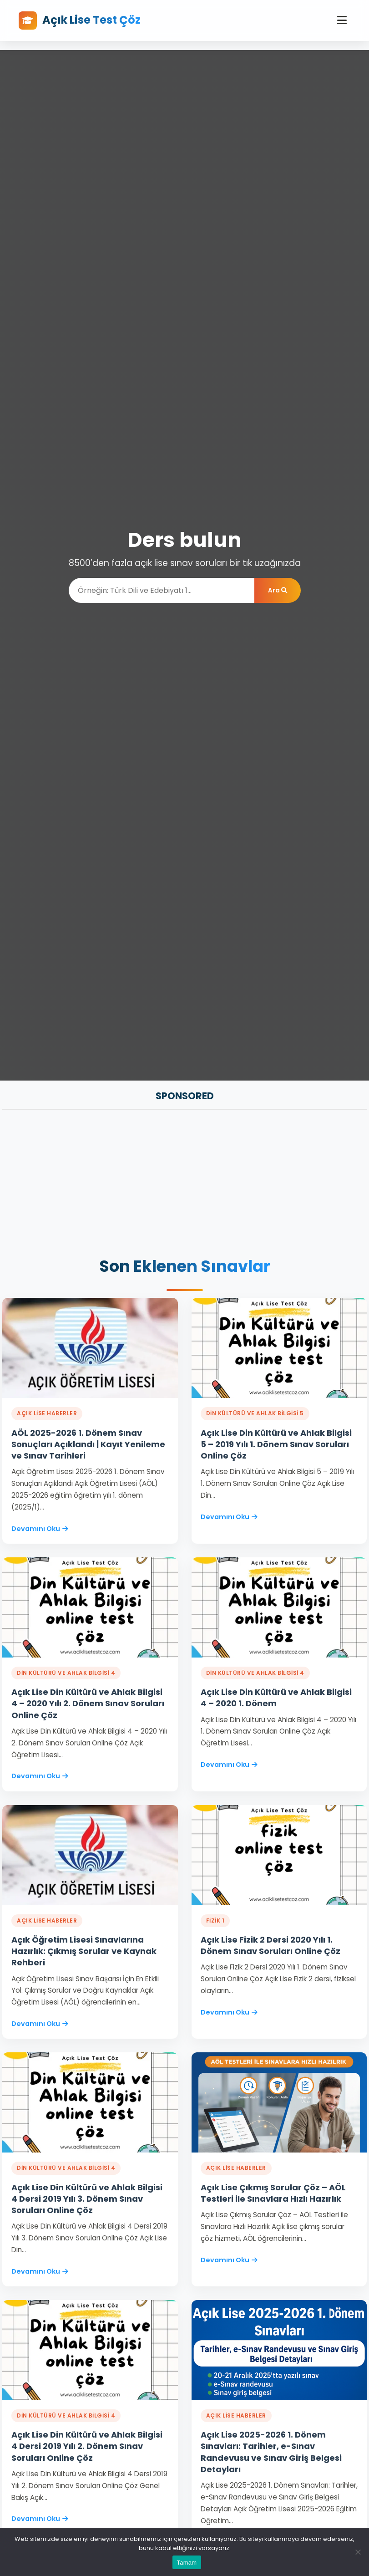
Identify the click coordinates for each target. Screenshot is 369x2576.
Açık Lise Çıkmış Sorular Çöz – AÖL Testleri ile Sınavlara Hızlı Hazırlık (273, 2193)
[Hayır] (357, 2551)
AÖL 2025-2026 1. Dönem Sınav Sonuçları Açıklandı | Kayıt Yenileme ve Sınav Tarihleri (88, 1444)
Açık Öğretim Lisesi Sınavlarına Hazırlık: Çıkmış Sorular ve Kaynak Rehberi (84, 1951)
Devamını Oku (39, 1528)
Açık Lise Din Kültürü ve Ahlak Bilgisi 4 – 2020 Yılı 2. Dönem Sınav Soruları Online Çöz (87, 1703)
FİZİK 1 (215, 1920)
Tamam (187, 2562)
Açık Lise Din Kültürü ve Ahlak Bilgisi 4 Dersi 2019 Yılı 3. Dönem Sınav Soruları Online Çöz (86, 2199)
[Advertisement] (184, 1184)
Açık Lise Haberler (47, 1413)
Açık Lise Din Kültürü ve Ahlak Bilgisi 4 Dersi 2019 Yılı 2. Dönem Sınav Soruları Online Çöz (86, 2446)
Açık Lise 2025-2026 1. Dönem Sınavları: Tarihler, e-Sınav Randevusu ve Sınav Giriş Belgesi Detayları (271, 2452)
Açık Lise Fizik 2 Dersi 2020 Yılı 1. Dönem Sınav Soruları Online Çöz (270, 1945)
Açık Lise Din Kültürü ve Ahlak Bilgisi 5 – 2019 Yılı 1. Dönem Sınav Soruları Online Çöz (276, 1444)
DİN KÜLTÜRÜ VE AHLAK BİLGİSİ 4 (66, 1673)
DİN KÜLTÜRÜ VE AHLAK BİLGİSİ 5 (255, 1413)
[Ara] (161, 590)
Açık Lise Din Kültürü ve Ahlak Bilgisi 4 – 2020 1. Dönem (276, 1697)
